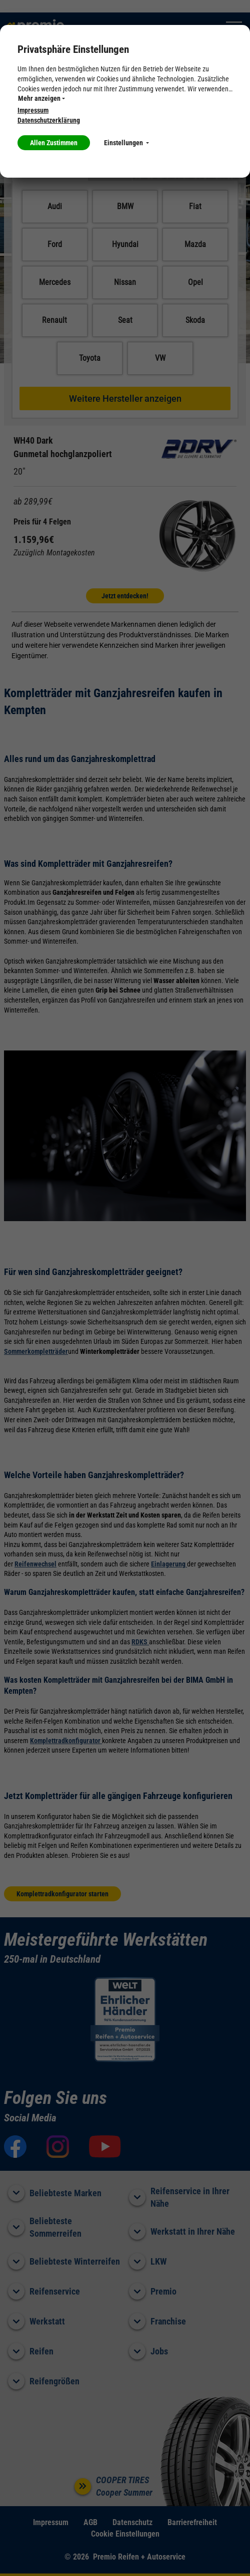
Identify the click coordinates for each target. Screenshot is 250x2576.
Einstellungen (126, 143)
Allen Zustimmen (54, 143)
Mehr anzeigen (41, 98)
